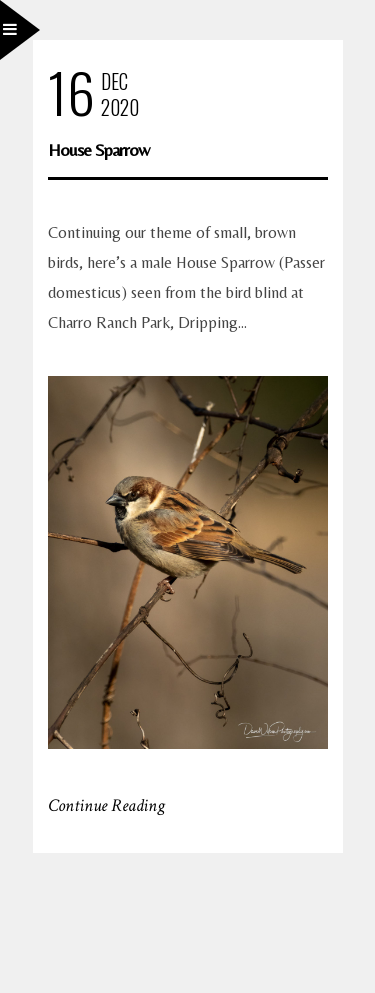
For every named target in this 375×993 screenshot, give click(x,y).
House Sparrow (98, 149)
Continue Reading (106, 805)
